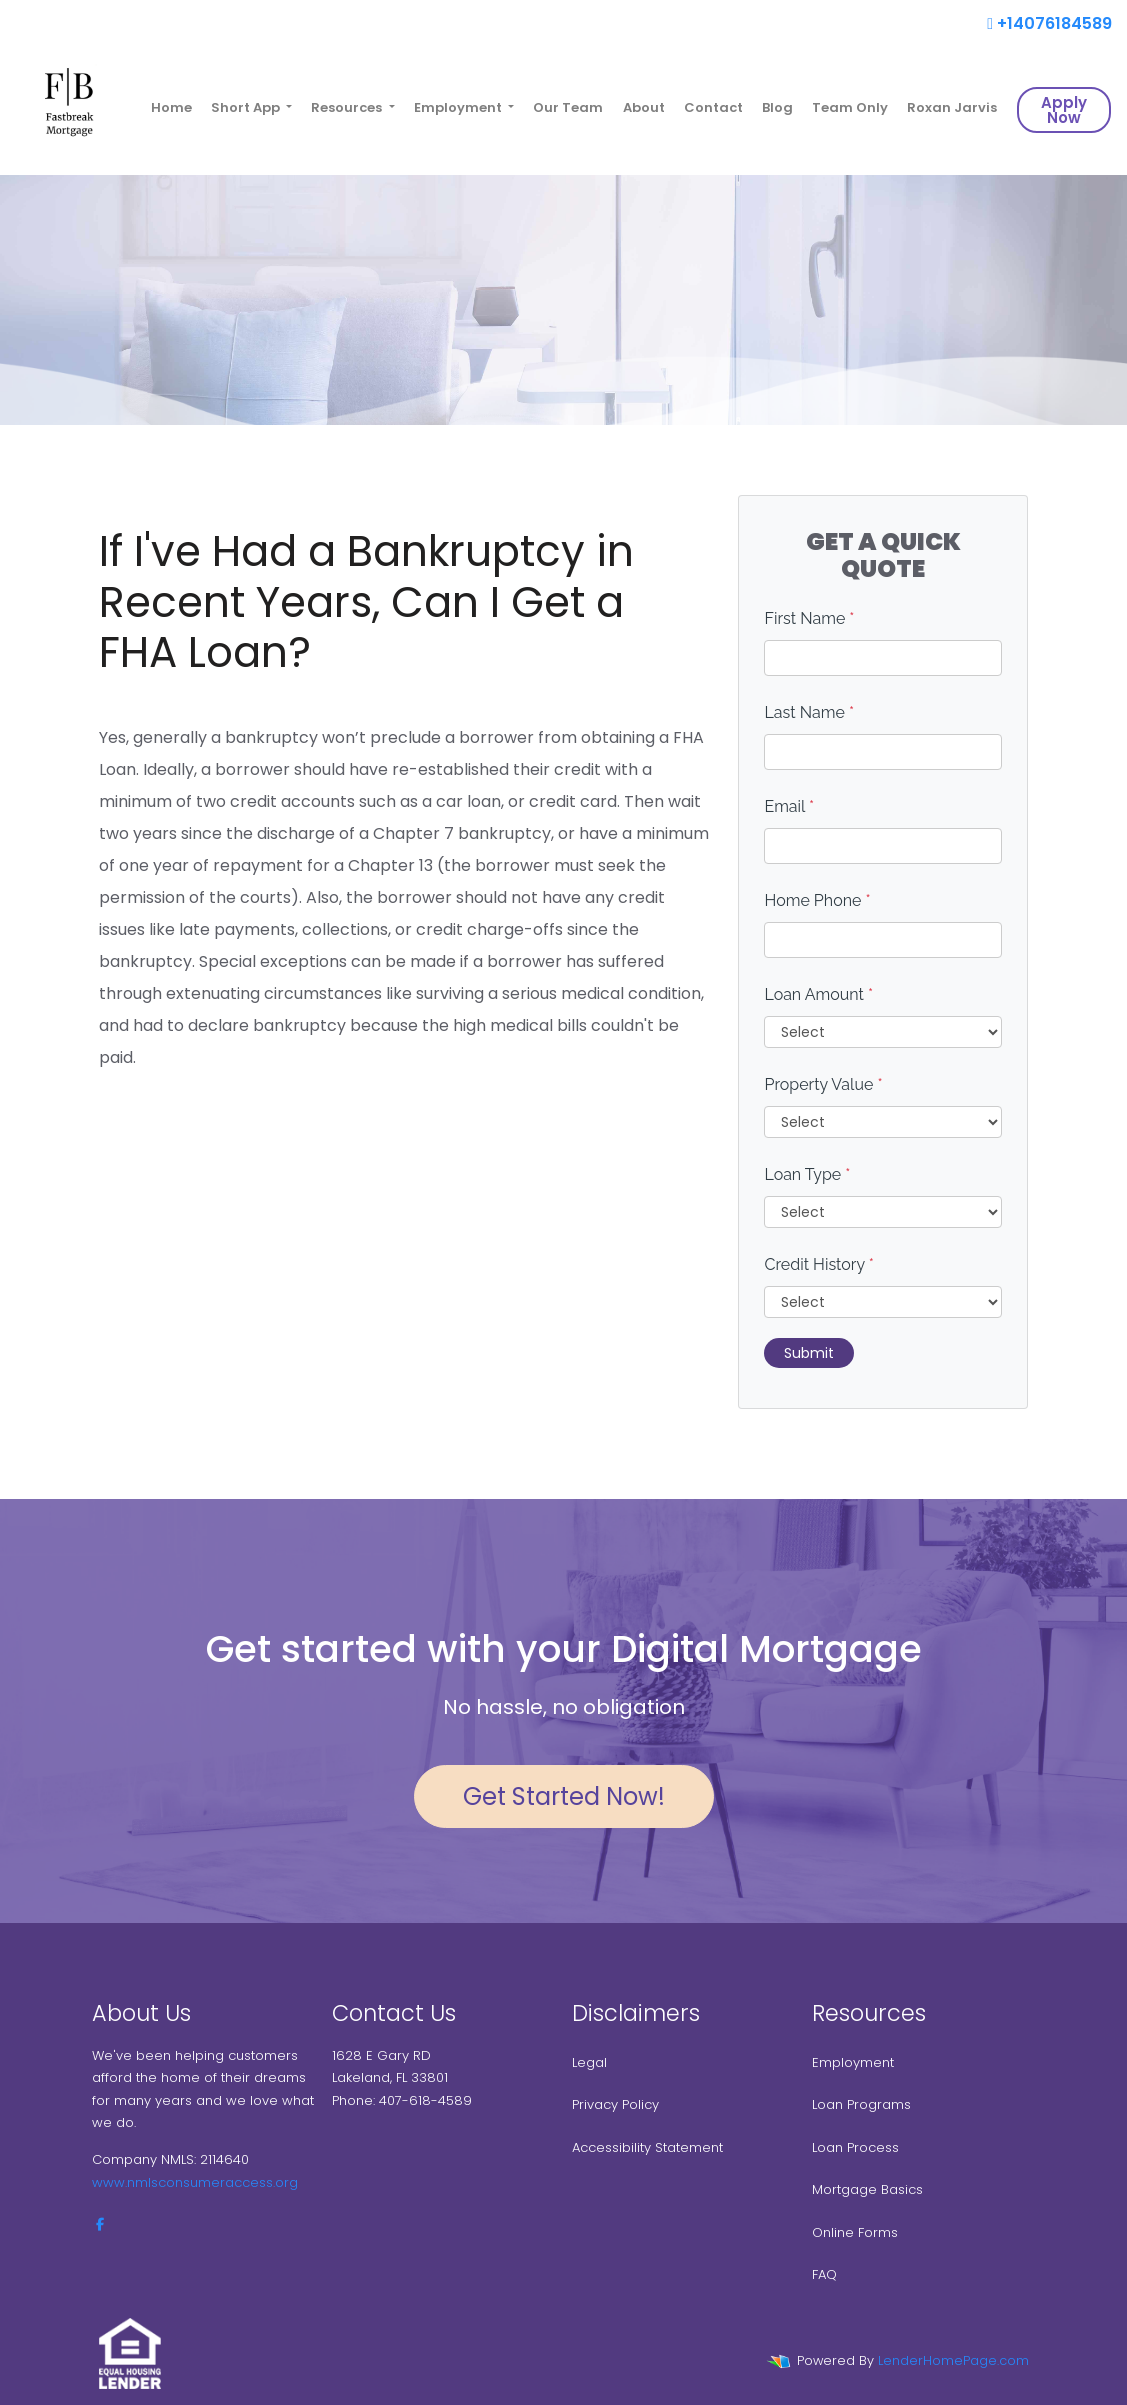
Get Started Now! (564, 1796)
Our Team (568, 107)
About (644, 107)
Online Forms (855, 2232)
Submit (809, 1353)
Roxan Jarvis (952, 107)
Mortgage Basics (867, 2189)
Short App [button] (247, 107)
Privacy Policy (615, 2104)
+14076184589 (1049, 23)
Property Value (823, 1084)
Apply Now (1064, 110)
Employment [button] (459, 107)
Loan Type (807, 1174)
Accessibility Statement (647, 2147)
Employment (853, 2062)
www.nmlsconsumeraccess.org (195, 2182)
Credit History (818, 1264)
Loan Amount (818, 994)
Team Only (850, 107)
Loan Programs (861, 2104)
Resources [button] (348, 107)
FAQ (824, 2274)
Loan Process (855, 2147)
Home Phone (817, 900)
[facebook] (100, 2224)
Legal (589, 2062)
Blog (777, 107)
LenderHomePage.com (953, 2360)
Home (171, 107)
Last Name (809, 712)
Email (789, 806)
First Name (809, 618)
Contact (713, 107)
